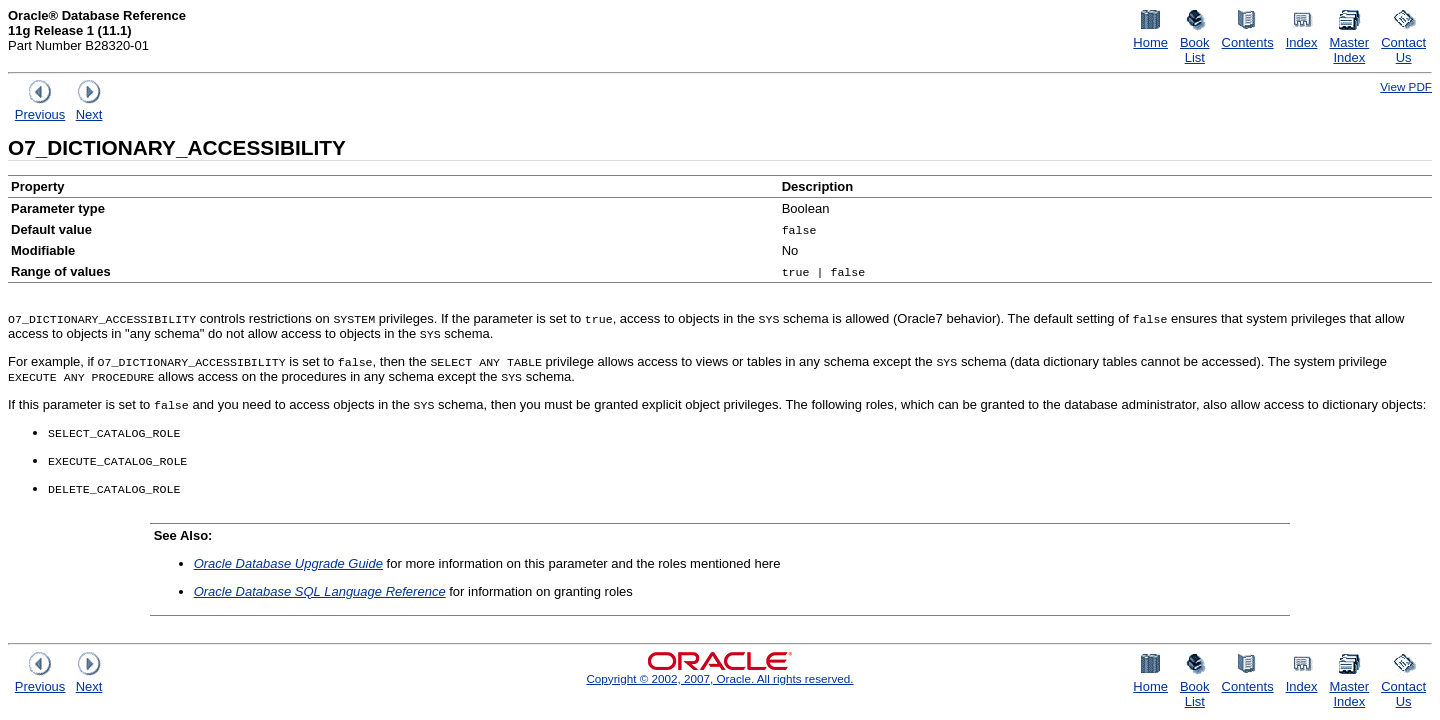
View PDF (1406, 86)
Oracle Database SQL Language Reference (320, 591)
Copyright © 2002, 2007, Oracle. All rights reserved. (719, 678)
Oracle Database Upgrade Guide (288, 563)
